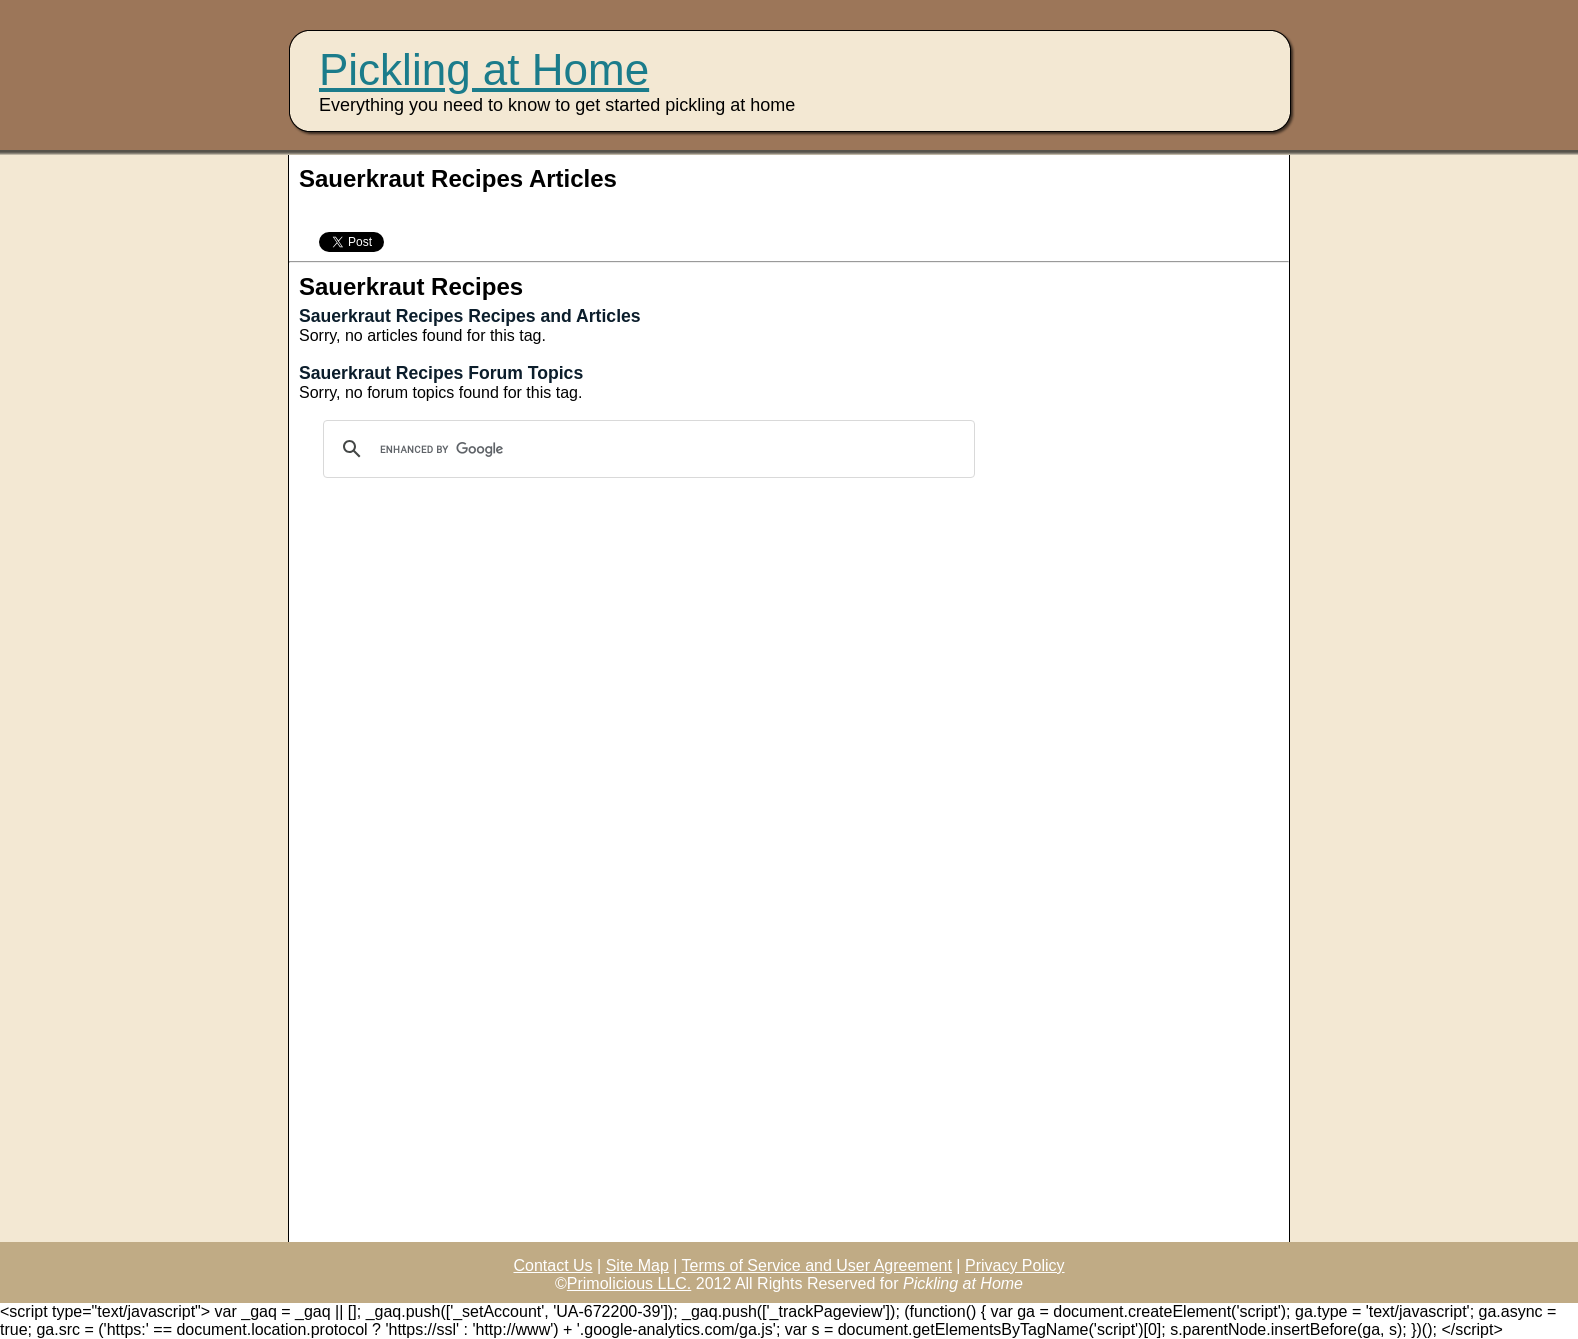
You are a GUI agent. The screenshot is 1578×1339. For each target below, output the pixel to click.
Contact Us (552, 1265)
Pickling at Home (484, 69)
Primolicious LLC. (629, 1283)
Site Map (637, 1265)
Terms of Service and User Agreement (817, 1265)
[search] (646, 449)
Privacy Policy (1015, 1265)
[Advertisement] (533, 210)
